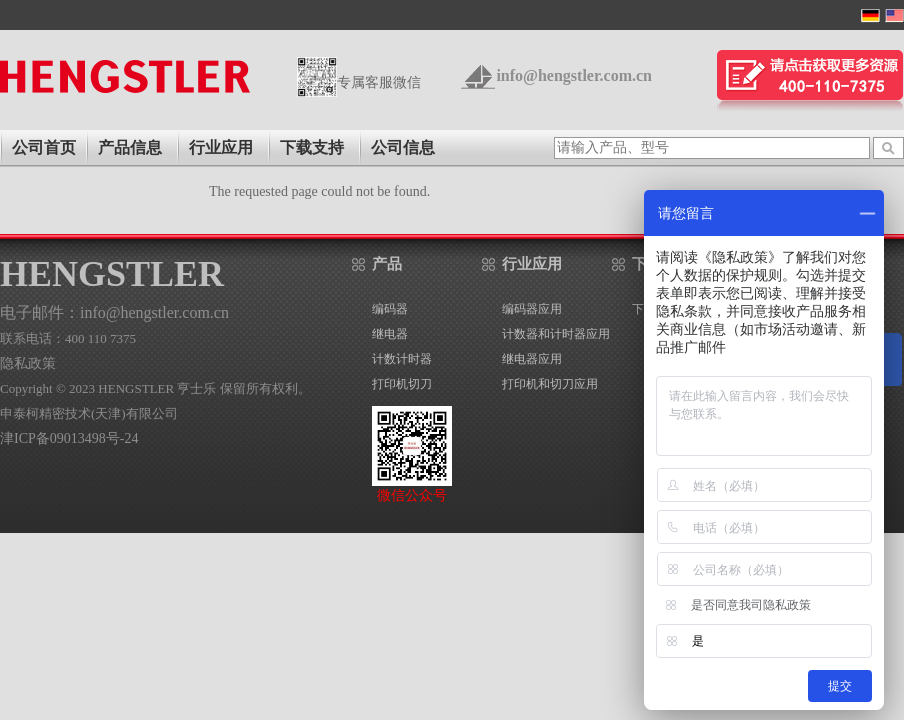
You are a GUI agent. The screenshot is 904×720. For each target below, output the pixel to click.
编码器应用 (532, 309)
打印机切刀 (402, 384)
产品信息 (130, 147)
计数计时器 (402, 359)
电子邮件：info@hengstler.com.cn (114, 312)
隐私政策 (28, 363)
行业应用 (221, 147)
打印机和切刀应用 (550, 384)
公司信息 (403, 147)
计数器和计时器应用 (556, 334)
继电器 (390, 334)
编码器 (390, 309)
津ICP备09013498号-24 (69, 438)
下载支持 (312, 147)
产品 (387, 264)
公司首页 (44, 147)
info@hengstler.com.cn (574, 75)
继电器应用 (532, 359)
